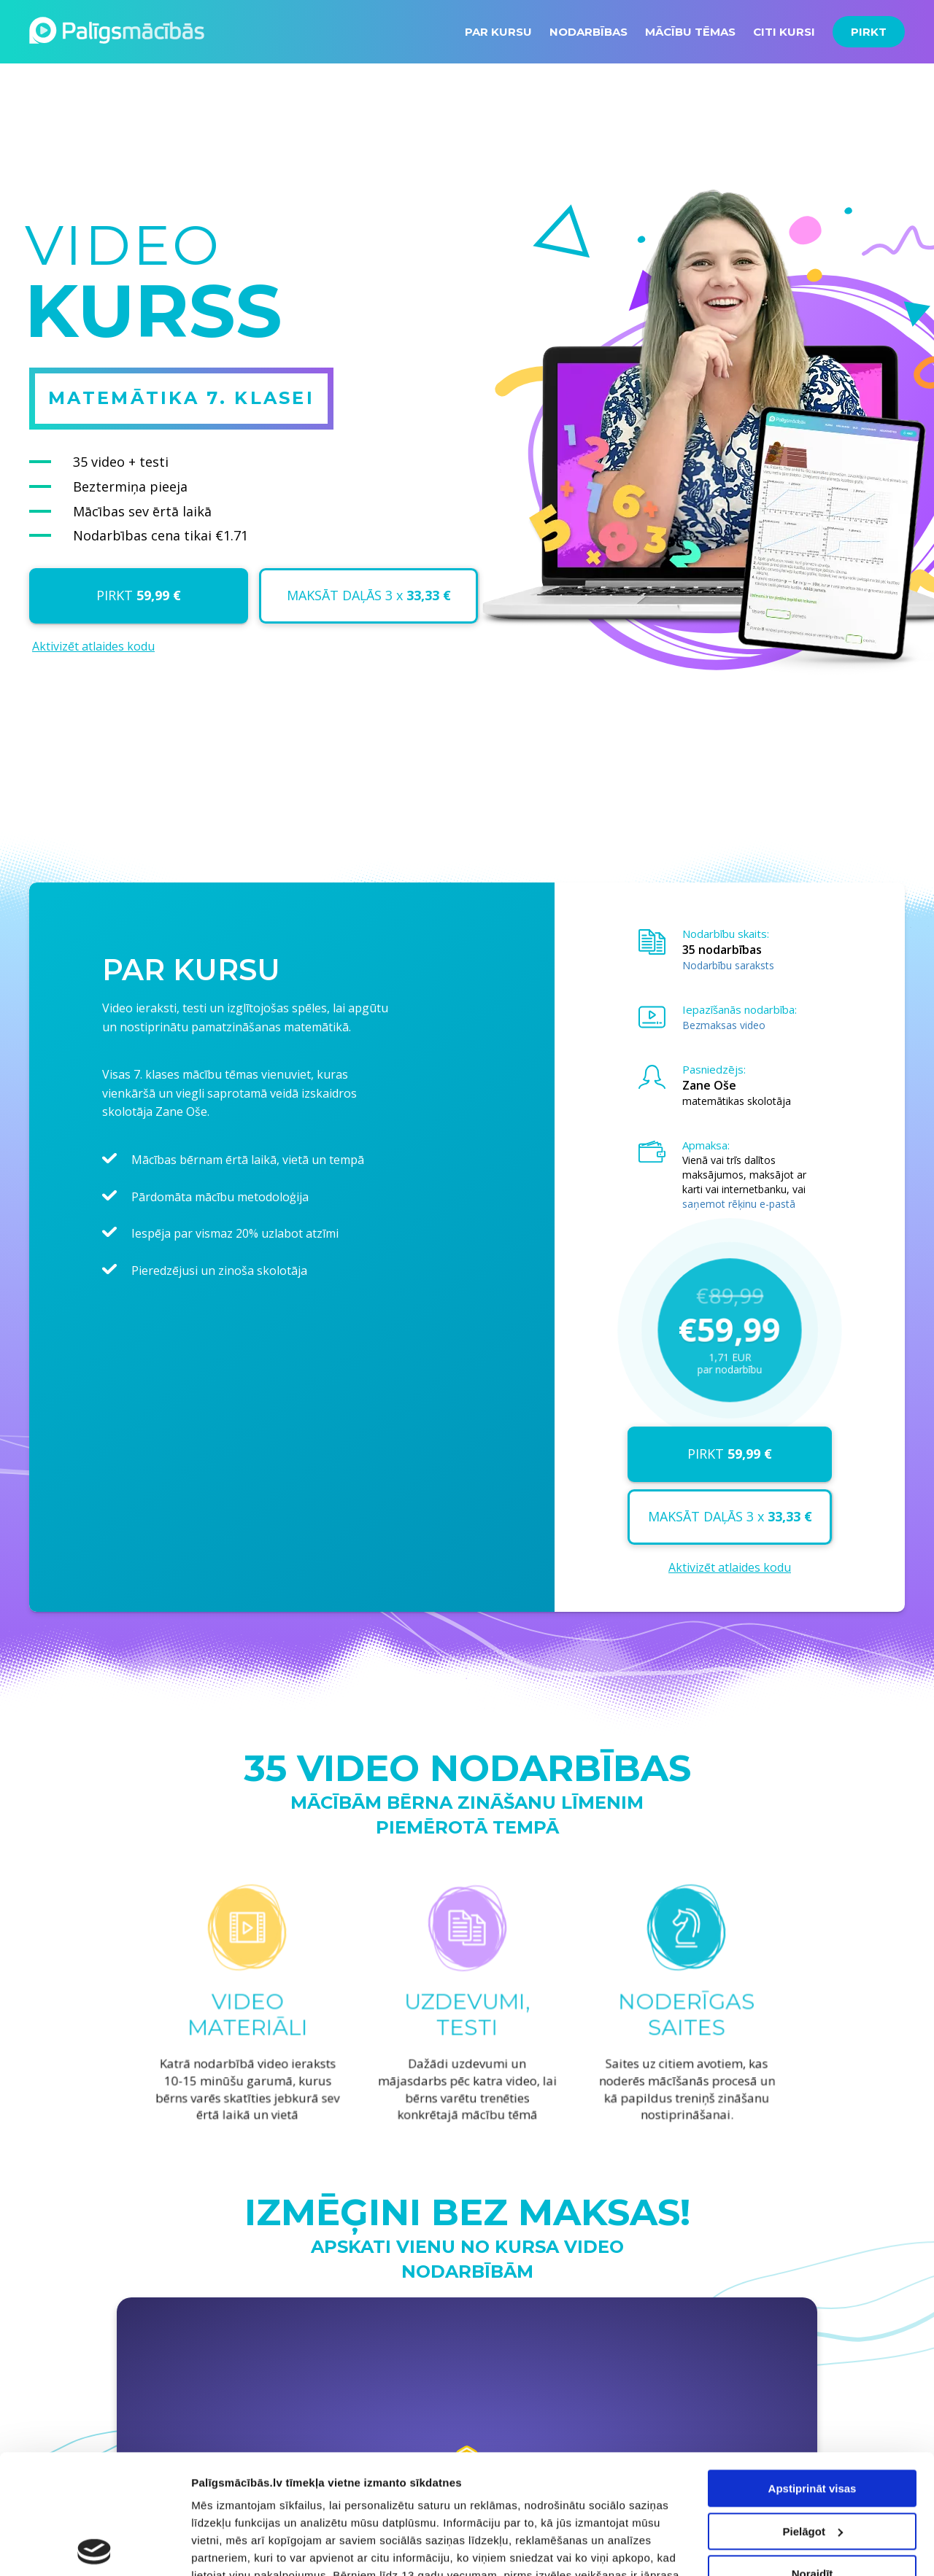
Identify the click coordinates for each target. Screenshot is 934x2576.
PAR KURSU (498, 32)
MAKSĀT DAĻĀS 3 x (369, 595)
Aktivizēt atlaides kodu (93, 646)
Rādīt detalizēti (230, 2547)
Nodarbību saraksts (728, 965)
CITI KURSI (784, 32)
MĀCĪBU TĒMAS (690, 32)
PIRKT (869, 32)
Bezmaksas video (723, 1025)
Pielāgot (813, 2412)
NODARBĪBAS (588, 32)
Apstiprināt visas (812, 2369)
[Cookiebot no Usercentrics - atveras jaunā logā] (94, 2547)
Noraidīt (812, 2454)
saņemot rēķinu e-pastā (738, 1204)
